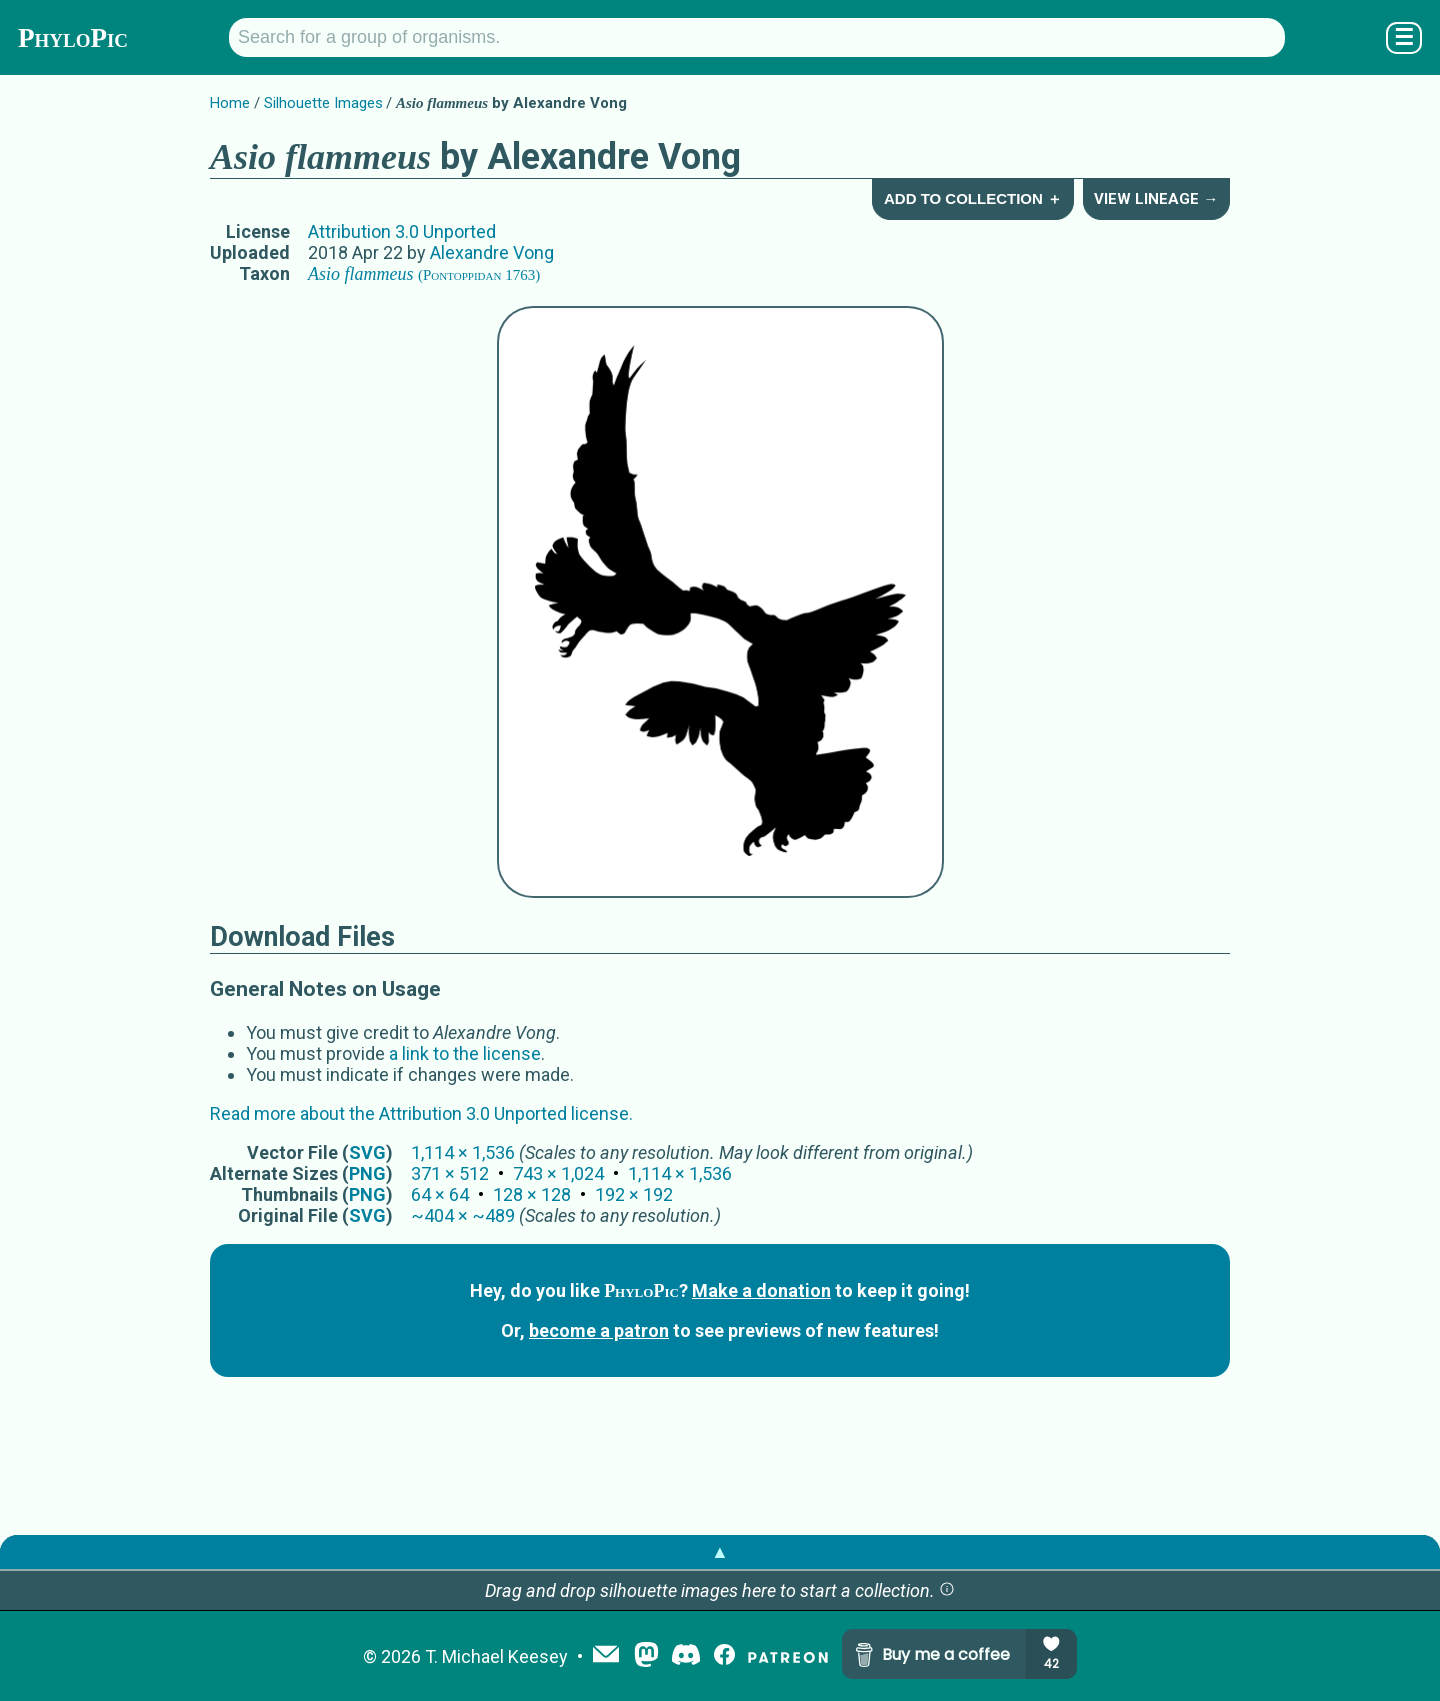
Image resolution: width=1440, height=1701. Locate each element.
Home (230, 103)
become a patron (599, 1330)
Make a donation (761, 1290)
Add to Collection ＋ (973, 198)
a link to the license (465, 1053)
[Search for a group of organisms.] (757, 37)
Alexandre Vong (492, 252)
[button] (947, 1590)
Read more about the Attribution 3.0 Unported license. (421, 1113)
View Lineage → (1156, 199)
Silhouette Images (323, 103)
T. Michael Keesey (496, 1656)
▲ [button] (720, 1551)
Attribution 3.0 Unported (402, 231)
